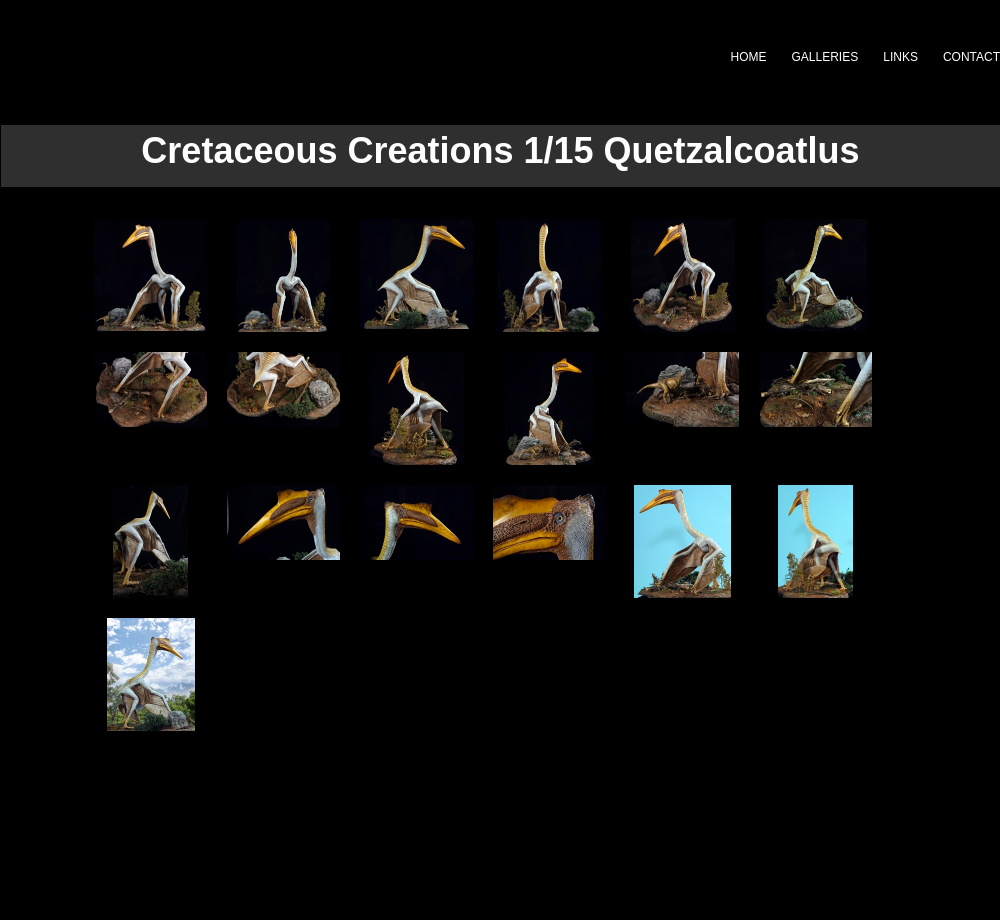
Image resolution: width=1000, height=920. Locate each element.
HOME (749, 57)
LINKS (900, 57)
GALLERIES (825, 57)
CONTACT (971, 57)
